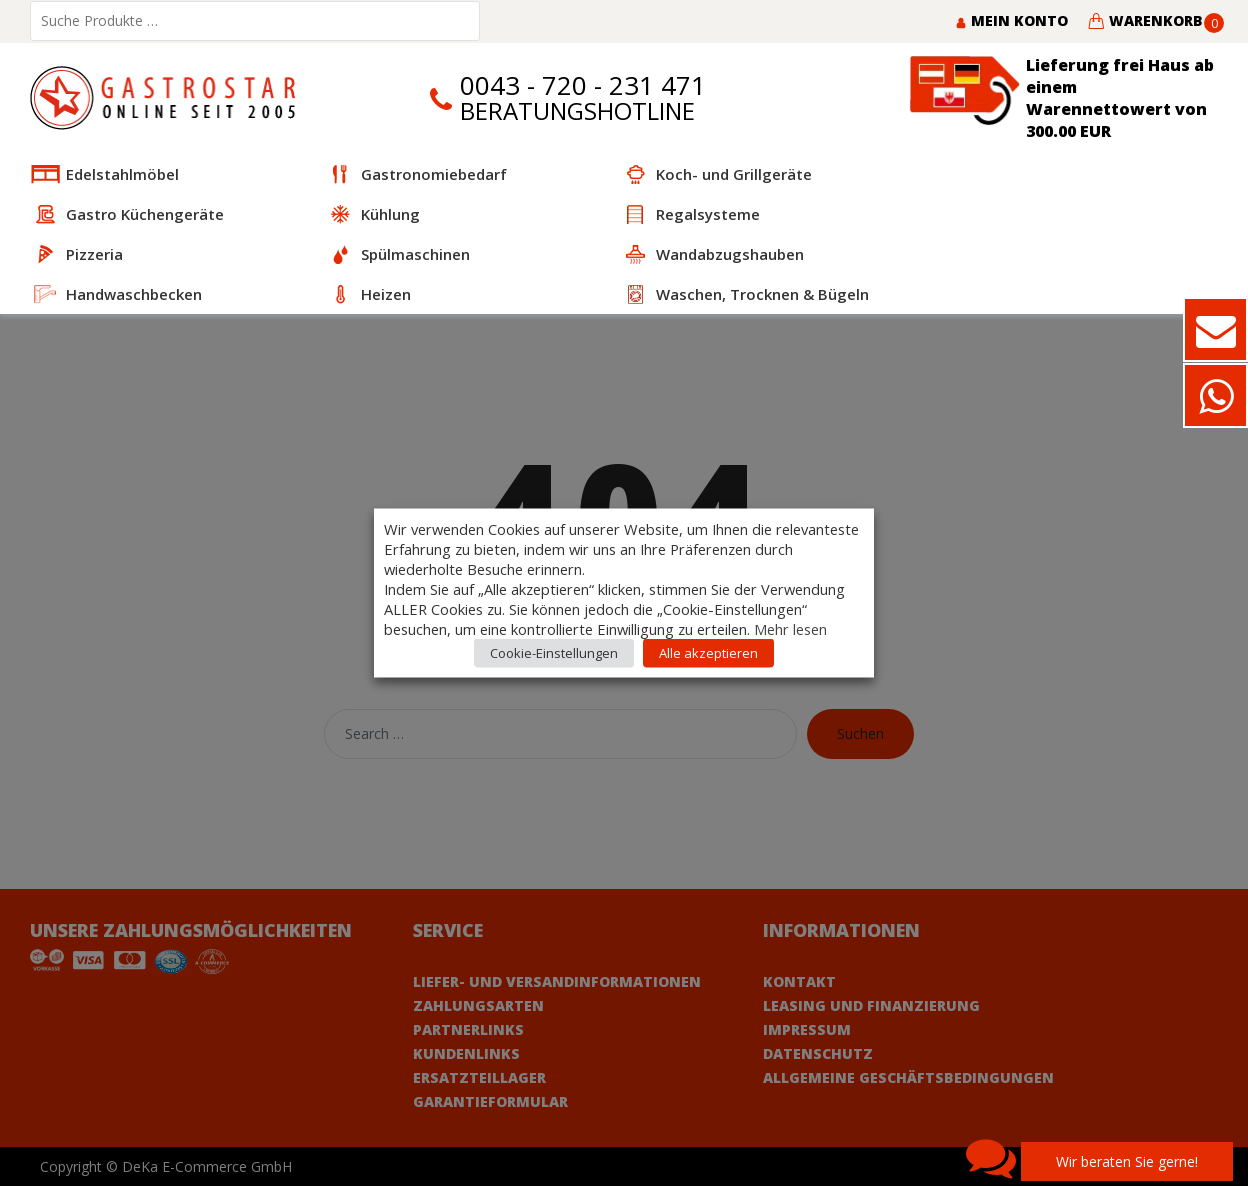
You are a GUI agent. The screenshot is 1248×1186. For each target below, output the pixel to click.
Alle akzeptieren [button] (708, 653)
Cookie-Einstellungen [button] (554, 653)
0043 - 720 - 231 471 (583, 85)
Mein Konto (1011, 20)
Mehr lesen (790, 629)
